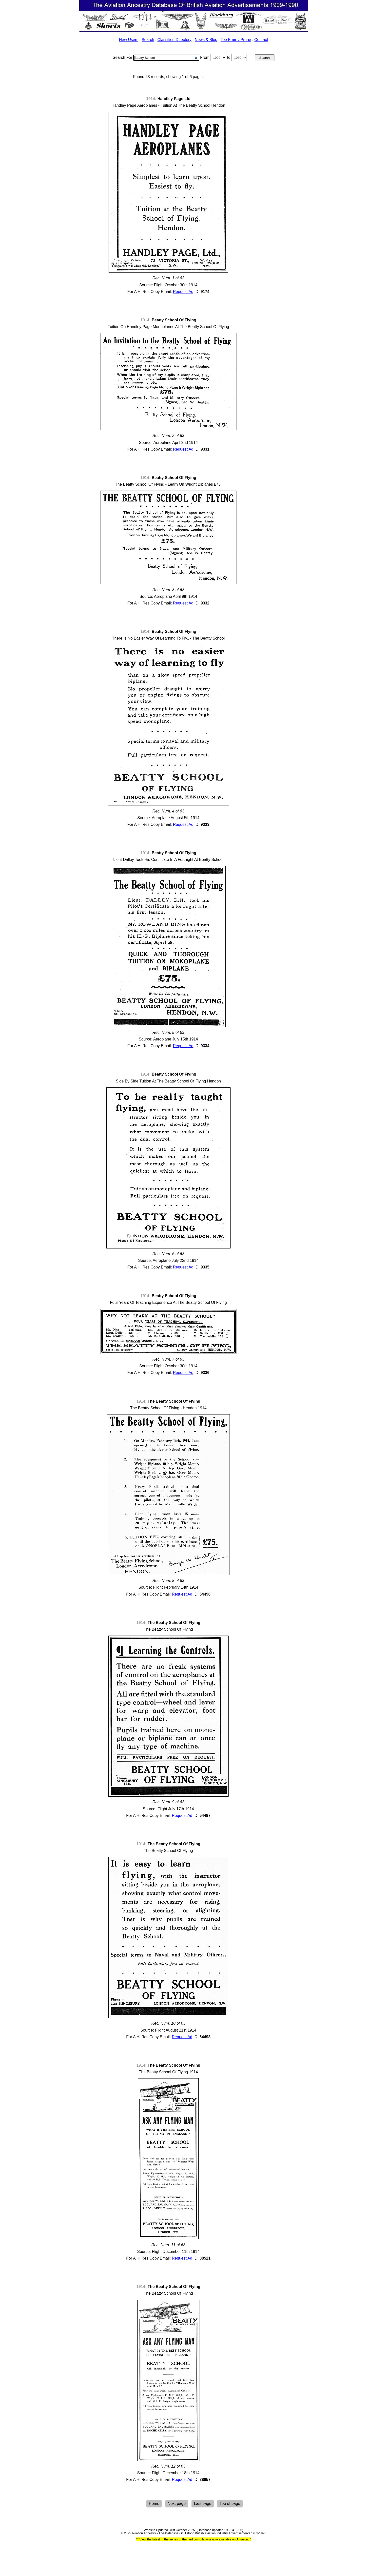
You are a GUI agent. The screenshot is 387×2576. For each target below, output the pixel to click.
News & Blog (206, 40)
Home (154, 2503)
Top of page (230, 2503)
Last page (202, 2503)
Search (148, 40)
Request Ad (183, 292)
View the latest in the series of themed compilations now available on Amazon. (194, 2539)
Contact (261, 40)
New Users (128, 40)
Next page (177, 2503)
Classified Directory (174, 40)
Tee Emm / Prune (236, 40)
